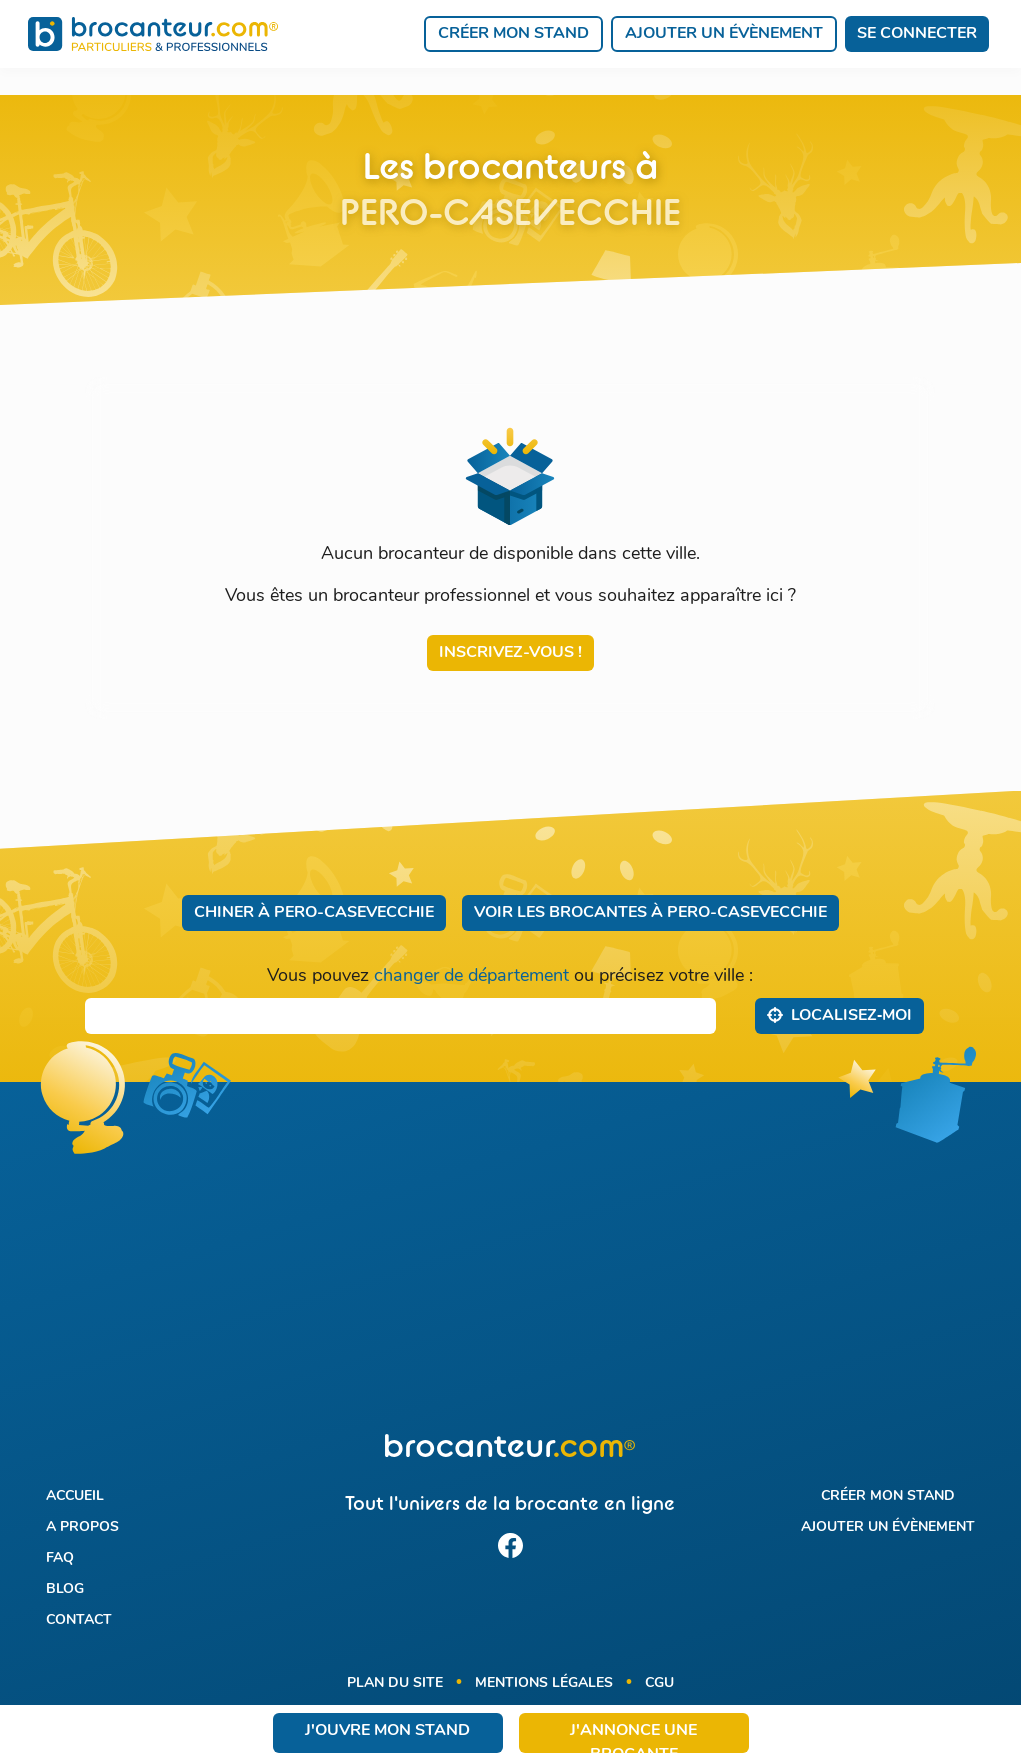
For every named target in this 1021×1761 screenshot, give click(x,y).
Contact (79, 1620)
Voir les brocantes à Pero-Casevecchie (650, 913)
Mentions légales (544, 1683)
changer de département (471, 976)
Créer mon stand (513, 34)
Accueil (75, 1496)
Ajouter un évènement (724, 34)
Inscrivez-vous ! (510, 653)
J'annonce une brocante (633, 1738)
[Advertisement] (510, 1270)
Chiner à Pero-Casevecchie (314, 913)
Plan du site (395, 1683)
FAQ (60, 1558)
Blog (65, 1589)
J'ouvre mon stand (387, 1731)
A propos (82, 1527)
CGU (659, 1683)
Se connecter (917, 34)
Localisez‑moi (839, 1015)
